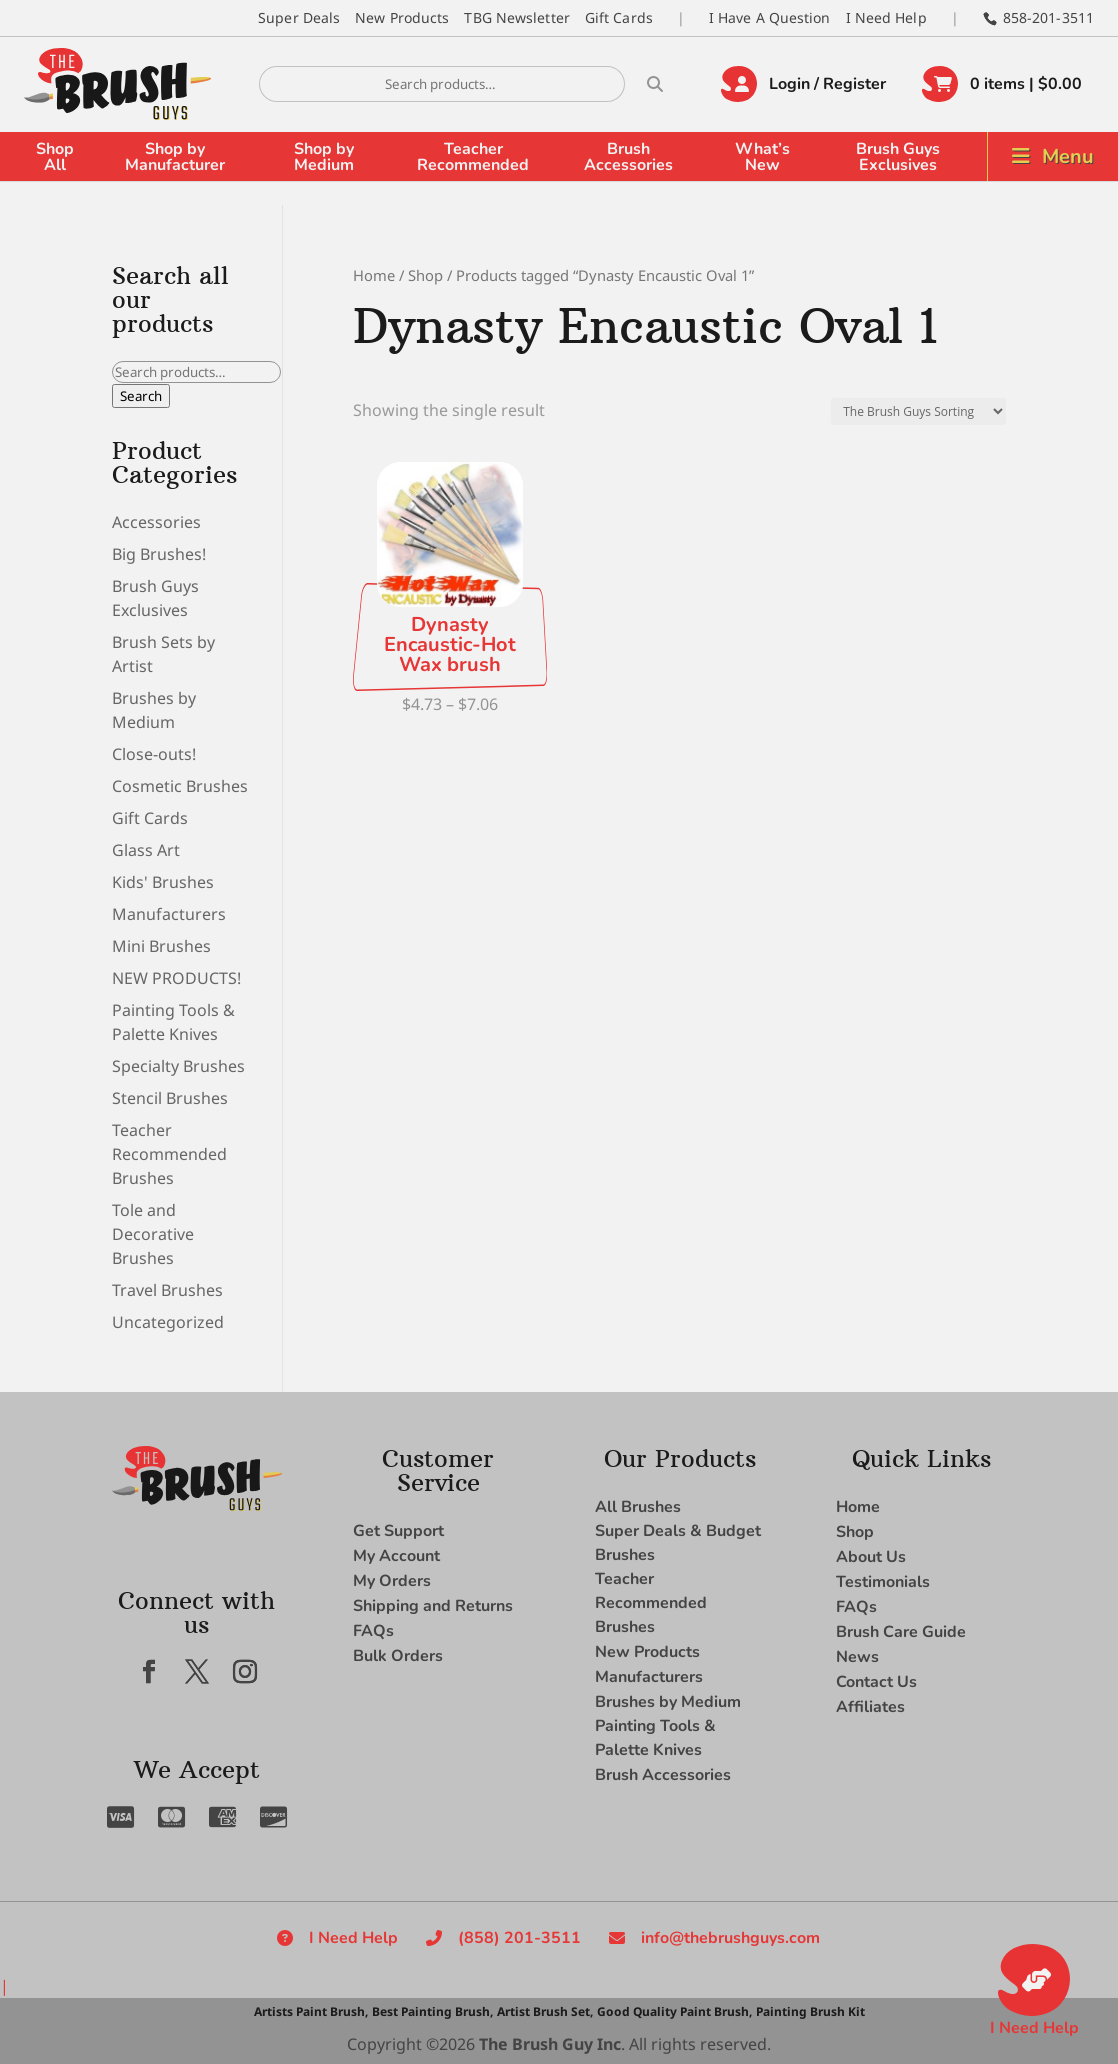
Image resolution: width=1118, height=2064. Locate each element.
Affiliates (870, 1707)
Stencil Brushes (170, 1098)
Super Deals (299, 17)
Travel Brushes (167, 1290)
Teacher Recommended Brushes (169, 1154)
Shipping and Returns (433, 1606)
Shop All (55, 157)
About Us (871, 1557)
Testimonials (883, 1582)
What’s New (762, 157)
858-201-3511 (1048, 17)
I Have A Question (770, 17)
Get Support (398, 1531)
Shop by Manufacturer (175, 157)
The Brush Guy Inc (550, 2044)
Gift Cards (619, 17)
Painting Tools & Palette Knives (655, 1738)
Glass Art (146, 850)
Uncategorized (168, 1322)
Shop (425, 275)
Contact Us (876, 1682)
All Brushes (638, 1507)
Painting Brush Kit (810, 2011)
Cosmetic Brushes (180, 786)
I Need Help (886, 17)
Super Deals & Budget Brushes (678, 1543)
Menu (1068, 156)
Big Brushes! (159, 554)
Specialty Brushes (178, 1066)
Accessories (156, 522)
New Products (402, 17)
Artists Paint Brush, (311, 2011)
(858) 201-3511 (519, 1938)
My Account (396, 1556)
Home (374, 275)
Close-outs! (154, 754)
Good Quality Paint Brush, (674, 2011)
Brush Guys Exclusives (898, 157)
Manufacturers (169, 914)
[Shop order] (918, 411)
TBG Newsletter (516, 17)
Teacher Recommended (473, 157)
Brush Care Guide (901, 1632)
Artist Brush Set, (545, 2011)
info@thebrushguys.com (730, 1938)
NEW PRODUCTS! (176, 978)
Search (141, 396)
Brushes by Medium (668, 1702)
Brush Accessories (628, 157)
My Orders (392, 1581)
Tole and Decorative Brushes (153, 1234)
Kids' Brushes (163, 882)
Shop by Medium (324, 157)
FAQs (373, 1631)
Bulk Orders (398, 1656)
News (857, 1657)
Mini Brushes (161, 946)
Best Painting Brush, (432, 2011)
